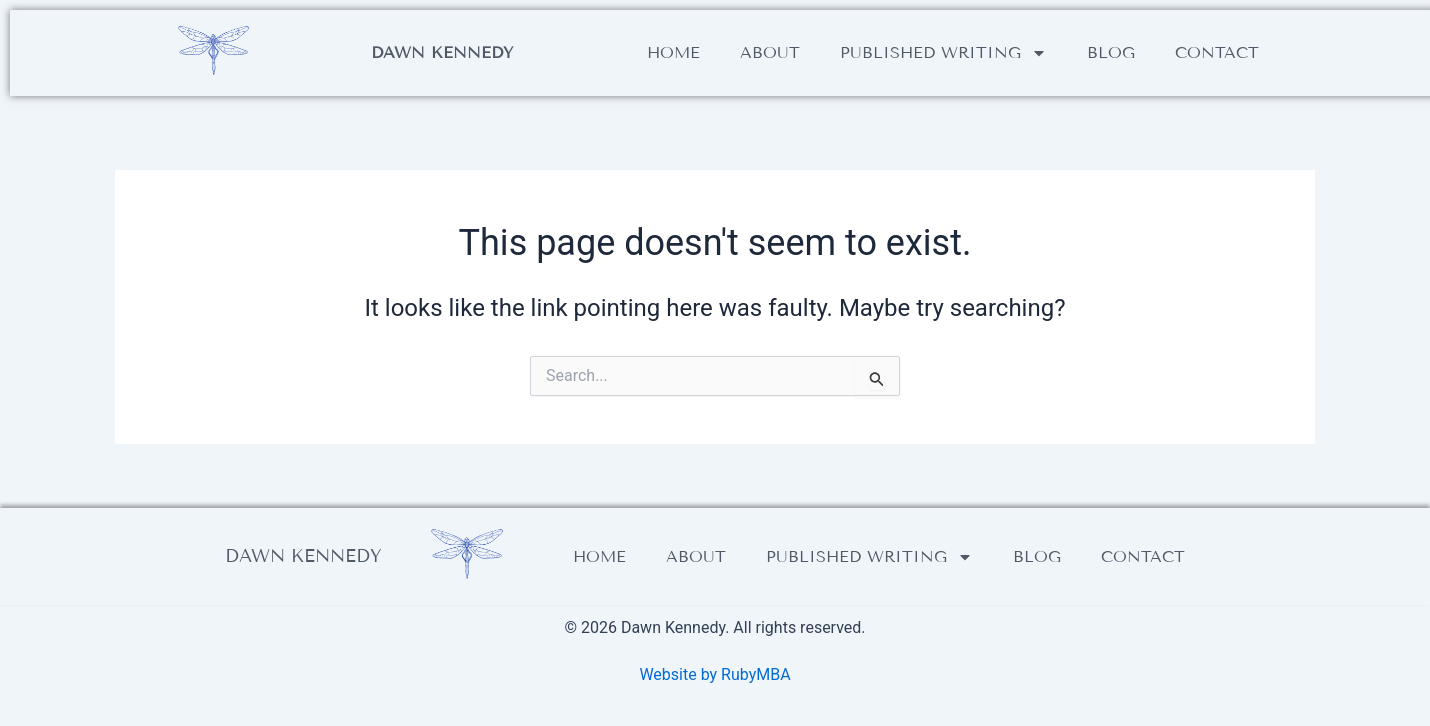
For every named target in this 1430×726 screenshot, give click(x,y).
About (770, 52)
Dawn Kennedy (442, 52)
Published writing (943, 53)
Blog (1111, 52)
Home (673, 52)
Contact (1217, 52)
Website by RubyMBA (714, 674)
